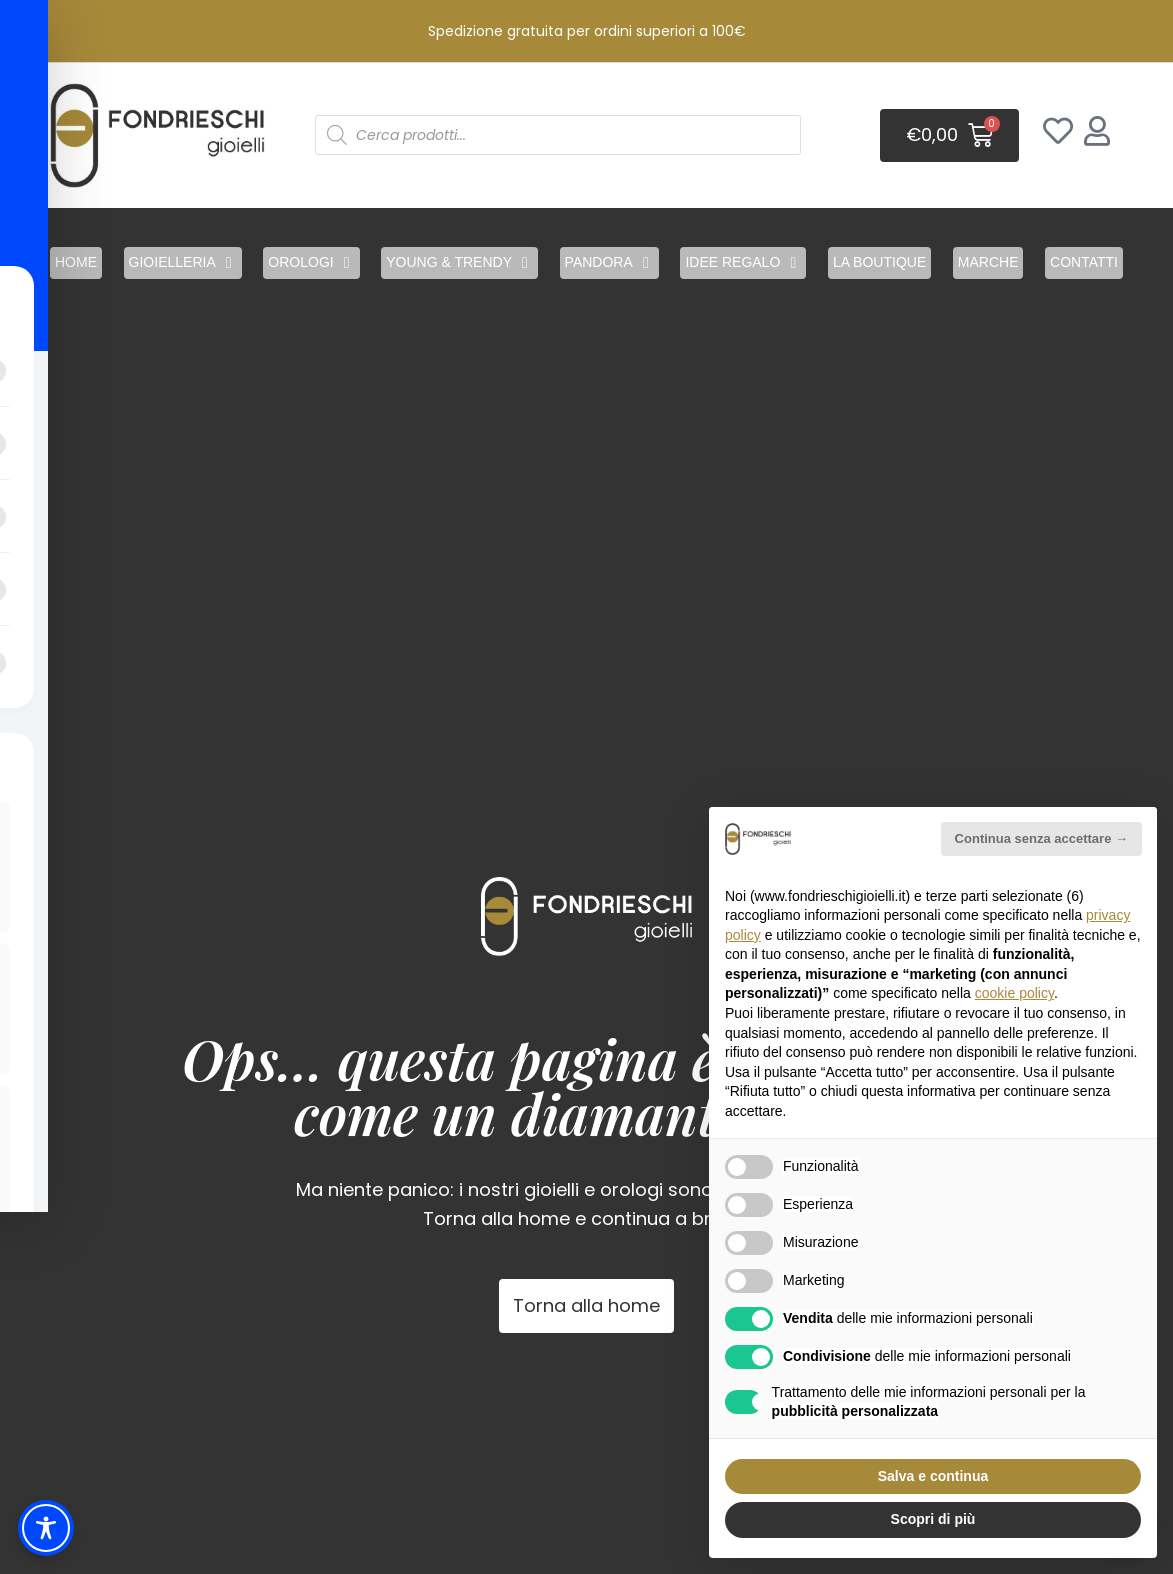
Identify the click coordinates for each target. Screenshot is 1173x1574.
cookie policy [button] (1014, 993)
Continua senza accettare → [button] (1041, 838)
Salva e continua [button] (933, 1476)
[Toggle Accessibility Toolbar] (46, 1528)
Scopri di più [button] (933, 1519)
